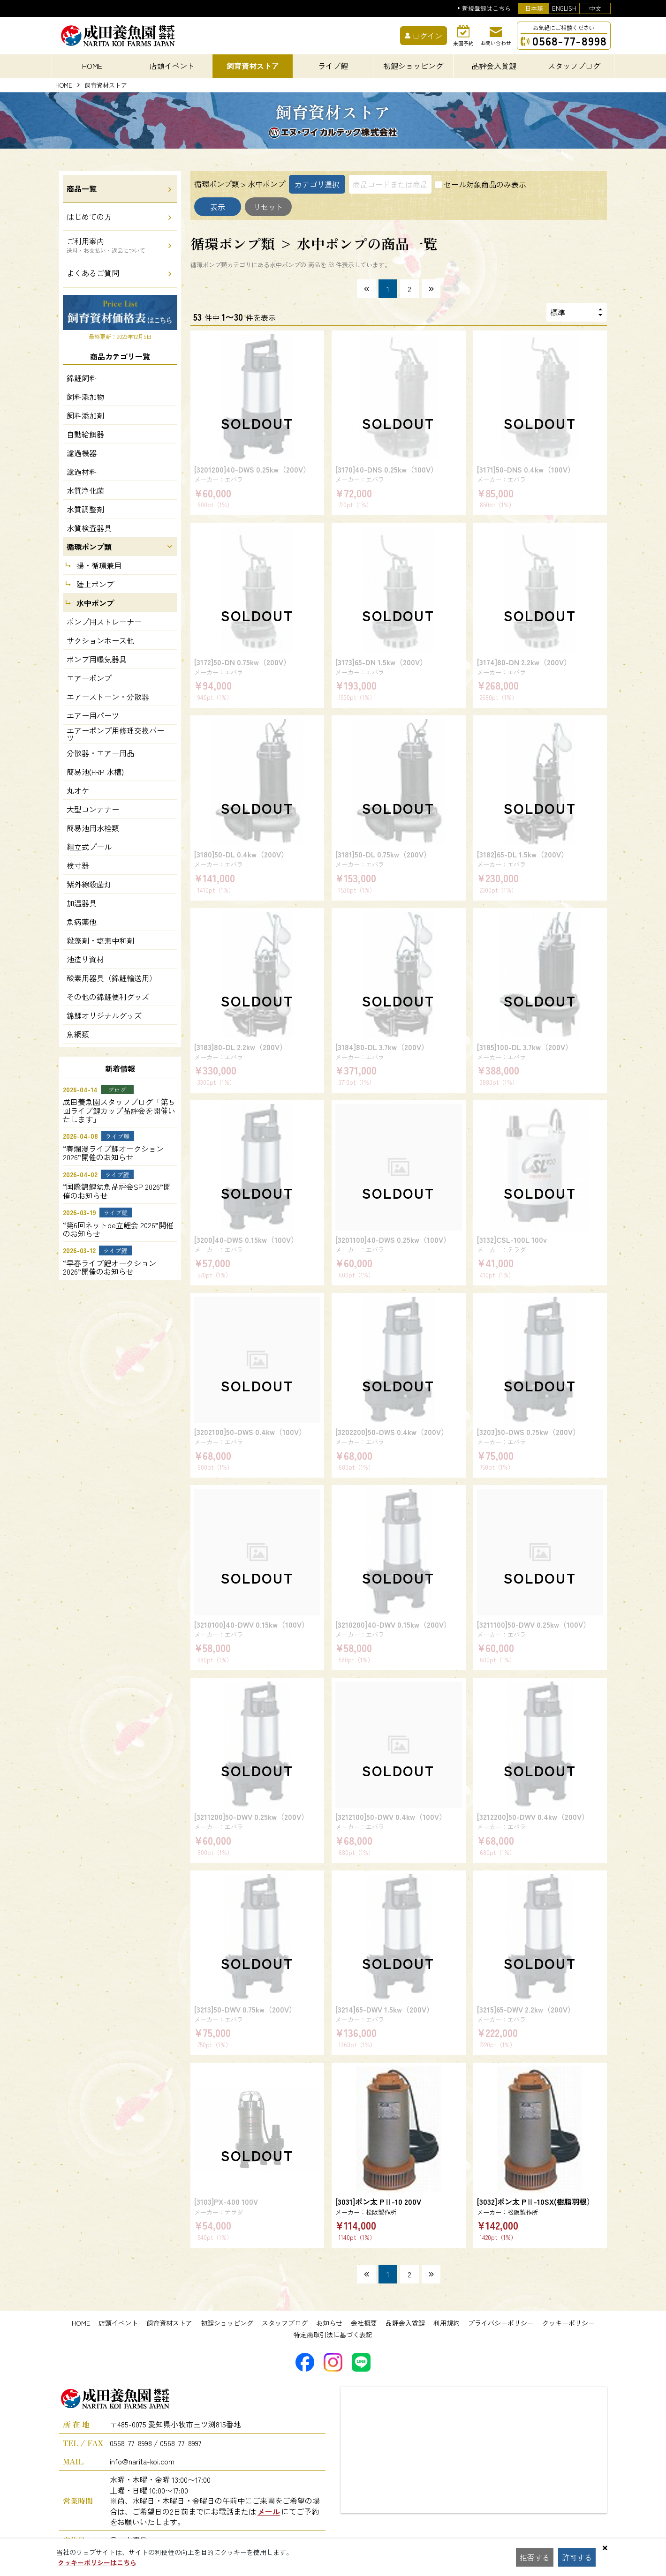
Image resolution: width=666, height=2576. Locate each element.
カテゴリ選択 (317, 184)
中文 (595, 8)
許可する (577, 2557)
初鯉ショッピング (227, 2323)
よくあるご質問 (93, 272)
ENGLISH (564, 8)
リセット (268, 206)
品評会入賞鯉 (405, 2323)
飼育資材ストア (169, 2323)
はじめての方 (89, 216)
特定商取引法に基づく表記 (333, 2334)
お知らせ (329, 2323)
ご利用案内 (106, 244)
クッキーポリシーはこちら (97, 2562)
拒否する (535, 2557)
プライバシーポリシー (501, 2323)
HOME (92, 65)
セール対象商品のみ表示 (485, 184)
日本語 (534, 8)
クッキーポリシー (568, 2323)
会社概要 (364, 2323)
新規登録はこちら (486, 8)
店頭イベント (118, 2323)
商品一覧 (82, 188)
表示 (217, 206)
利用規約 (446, 2323)
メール (268, 2511)
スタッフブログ (285, 2323)
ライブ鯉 (333, 65)
